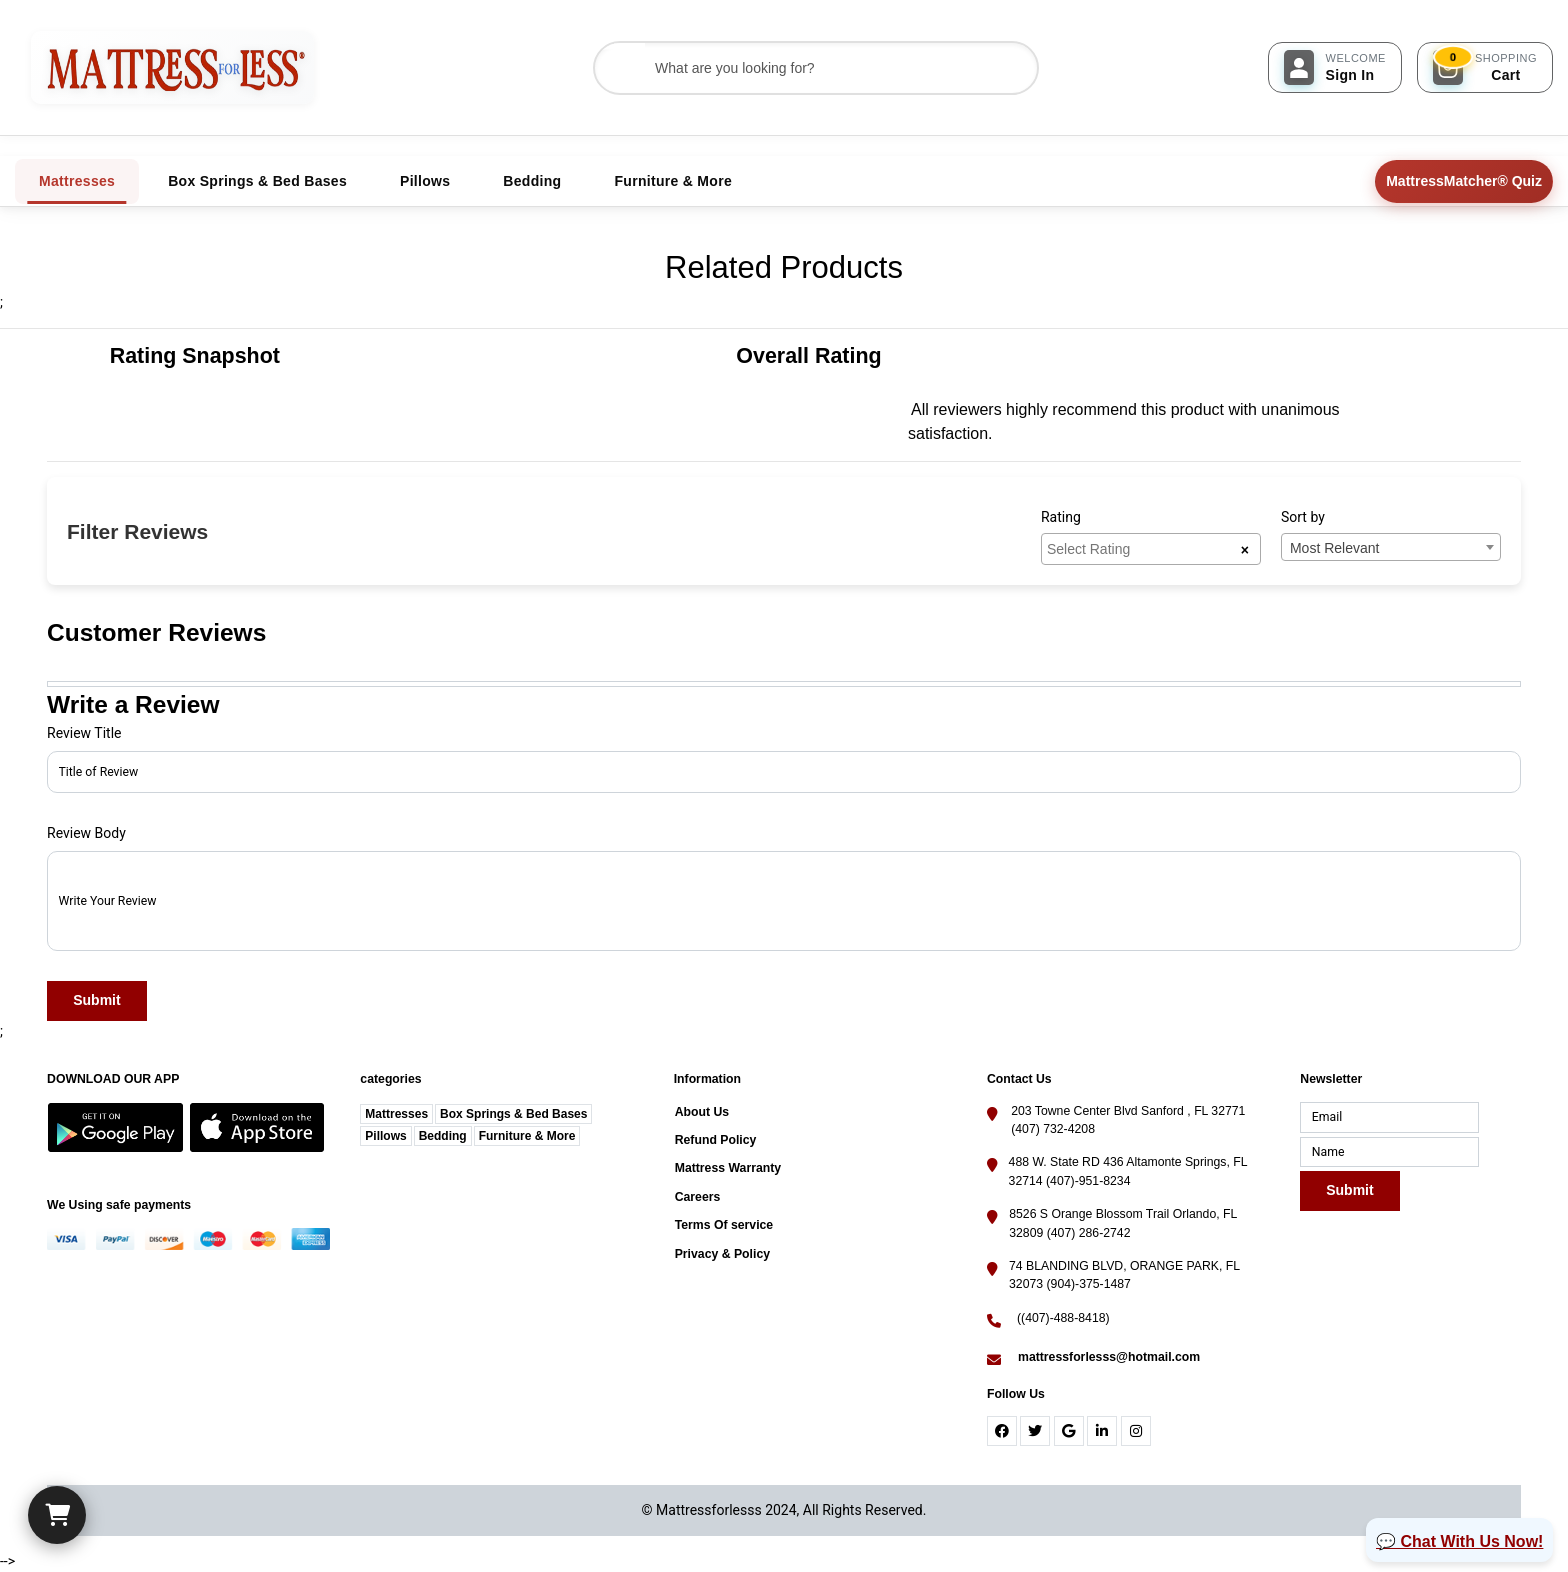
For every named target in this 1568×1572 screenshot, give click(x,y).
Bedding (443, 1136)
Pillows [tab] (425, 181)
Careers (698, 1197)
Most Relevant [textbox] (1334, 548)
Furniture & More (527, 1136)
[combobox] (1151, 549)
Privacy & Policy (722, 1254)
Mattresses (396, 1114)
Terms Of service (724, 1225)
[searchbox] (1143, 548)
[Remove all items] (1245, 549)
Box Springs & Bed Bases (513, 1114)
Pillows (385, 1136)
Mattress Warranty (728, 1168)
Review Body (86, 833)
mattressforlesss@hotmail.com (1109, 1357)
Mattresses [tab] (77, 181)
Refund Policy (716, 1140)
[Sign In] (1335, 67)
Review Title (84, 733)
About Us (702, 1112)
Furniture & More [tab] (673, 181)
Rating (1061, 517)
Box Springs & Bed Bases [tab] (257, 181)
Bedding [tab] (532, 181)
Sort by (1303, 517)
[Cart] (57, 1515)
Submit (96, 1001)
